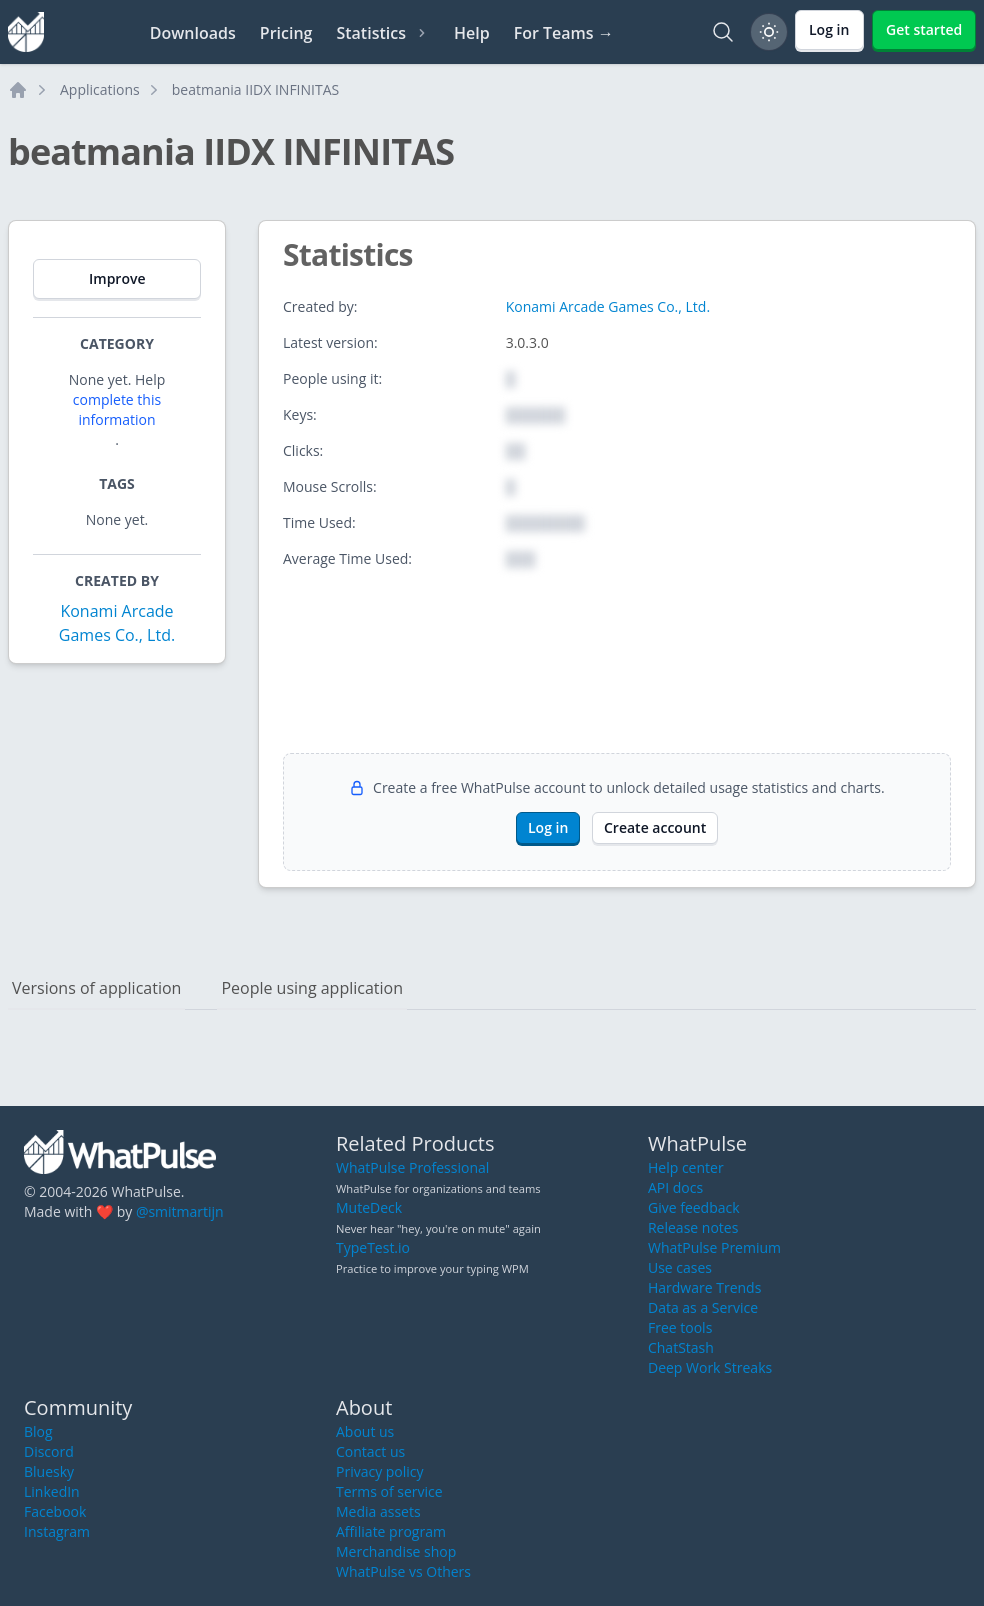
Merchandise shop (396, 1551)
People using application (312, 988)
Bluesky (49, 1471)
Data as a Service (703, 1307)
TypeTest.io (373, 1247)
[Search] (723, 32)
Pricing (286, 33)
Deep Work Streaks (710, 1367)
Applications (100, 89)
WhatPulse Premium (714, 1247)
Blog (38, 1431)
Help (472, 33)
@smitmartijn (180, 1211)
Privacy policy (380, 1471)
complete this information (117, 409)
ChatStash (681, 1347)
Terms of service (389, 1491)
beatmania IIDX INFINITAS (255, 89)
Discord (49, 1451)
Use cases (680, 1267)
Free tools (680, 1327)
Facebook (55, 1511)
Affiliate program (391, 1531)
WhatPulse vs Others (403, 1571)
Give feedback (694, 1207)
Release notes (693, 1227)
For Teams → (564, 33)
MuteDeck (369, 1207)
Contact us (370, 1451)
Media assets (378, 1511)
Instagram (57, 1531)
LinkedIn (52, 1491)
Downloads (193, 33)
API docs (675, 1187)
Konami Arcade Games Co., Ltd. (608, 306)
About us (365, 1431)
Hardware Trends (704, 1287)
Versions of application (96, 988)
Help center (686, 1167)
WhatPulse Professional (412, 1167)
